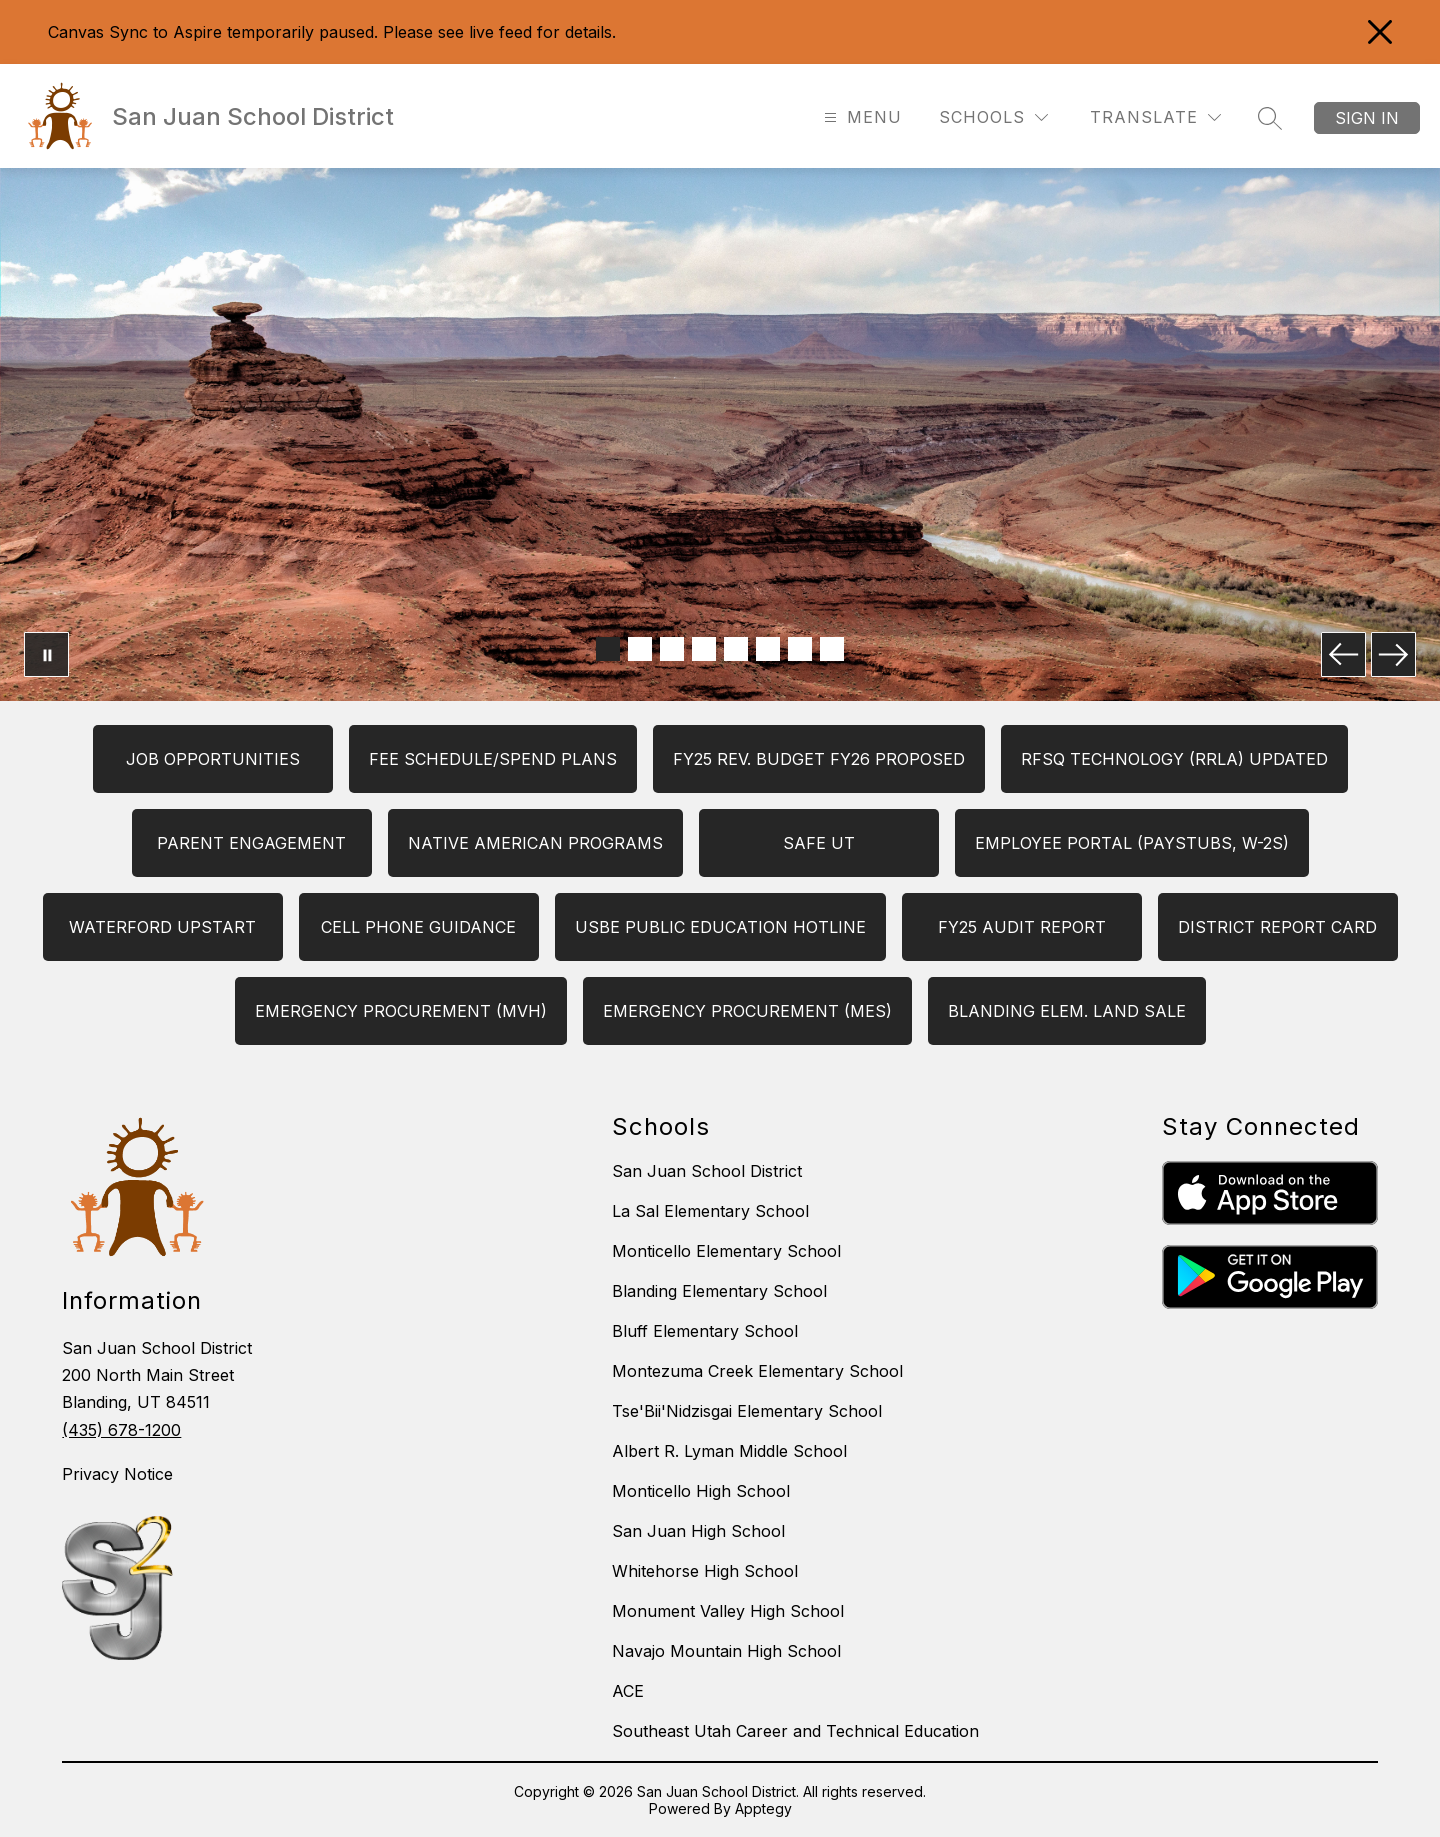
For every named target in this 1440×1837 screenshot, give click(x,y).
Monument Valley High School (728, 1611)
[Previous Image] (1343, 654)
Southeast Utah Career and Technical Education (795, 1731)
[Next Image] (1393, 654)
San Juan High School (698, 1531)
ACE (628, 1691)
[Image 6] (768, 649)
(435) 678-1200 (121, 1430)
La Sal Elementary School (710, 1211)
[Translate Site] (1155, 117)
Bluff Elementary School (705, 1331)
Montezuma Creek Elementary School (757, 1371)
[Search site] (1270, 118)
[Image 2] (640, 649)
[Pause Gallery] (46, 654)
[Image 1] (608, 649)
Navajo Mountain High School (726, 1651)
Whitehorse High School (705, 1571)
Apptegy (763, 1808)
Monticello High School (701, 1491)
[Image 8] (832, 649)
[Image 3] (672, 649)
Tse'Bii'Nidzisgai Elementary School (747, 1411)
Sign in (1367, 118)
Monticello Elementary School (726, 1251)
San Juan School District (707, 1171)
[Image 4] (704, 649)
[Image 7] (800, 649)
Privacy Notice (117, 1474)
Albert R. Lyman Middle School (729, 1451)
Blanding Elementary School (719, 1291)
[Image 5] (736, 649)
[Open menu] (860, 117)
